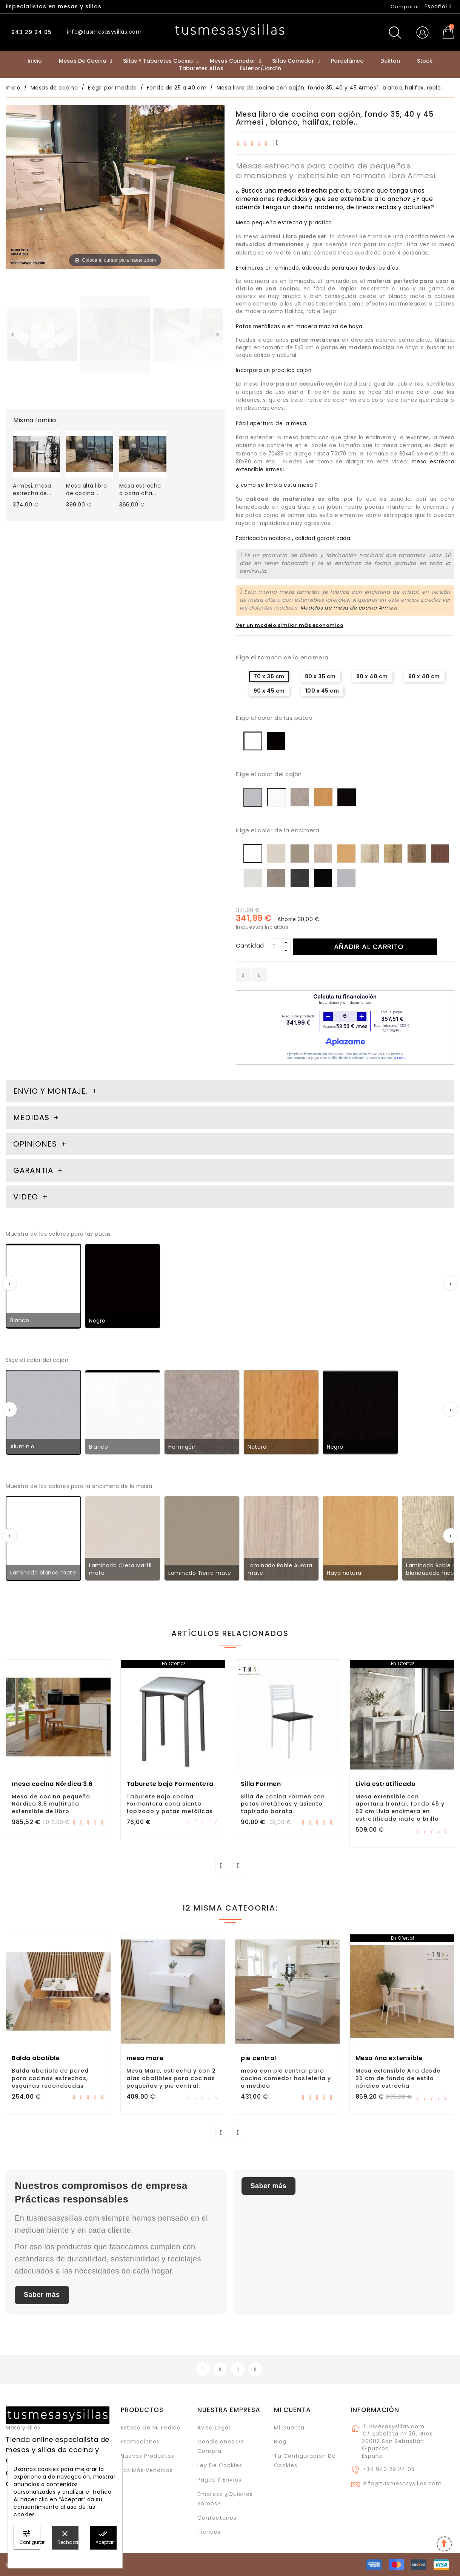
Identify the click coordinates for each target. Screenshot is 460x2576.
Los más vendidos (147, 2470)
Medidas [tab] (31, 1117)
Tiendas (209, 2532)
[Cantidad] (276, 946)
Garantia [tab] (34, 1170)
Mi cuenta (292, 2409)
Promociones (140, 2441)
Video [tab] (26, 1197)
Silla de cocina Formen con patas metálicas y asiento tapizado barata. (283, 1804)
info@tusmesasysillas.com (402, 2483)
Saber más (42, 2294)
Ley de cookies (219, 2465)
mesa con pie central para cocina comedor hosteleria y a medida (286, 2078)
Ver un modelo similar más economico (290, 625)
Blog (280, 2441)
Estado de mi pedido (151, 2427)
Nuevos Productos (147, 2456)
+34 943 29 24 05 (389, 2469)
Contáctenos (217, 2518)
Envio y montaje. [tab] (50, 1091)
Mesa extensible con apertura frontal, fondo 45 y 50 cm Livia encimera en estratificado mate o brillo (400, 1808)
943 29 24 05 (30, 32)
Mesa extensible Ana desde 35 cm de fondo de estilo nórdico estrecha (397, 2078)
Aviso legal (213, 2427)
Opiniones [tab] (36, 1144)
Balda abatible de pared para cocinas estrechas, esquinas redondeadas (50, 2078)
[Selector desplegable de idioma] (438, 6)
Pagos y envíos (219, 2479)
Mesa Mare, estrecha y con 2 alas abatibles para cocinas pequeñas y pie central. (171, 2078)
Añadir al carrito (369, 946)
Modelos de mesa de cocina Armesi (348, 607)
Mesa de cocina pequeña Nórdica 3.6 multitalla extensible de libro (51, 1804)
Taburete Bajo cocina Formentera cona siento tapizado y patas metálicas (169, 1804)
